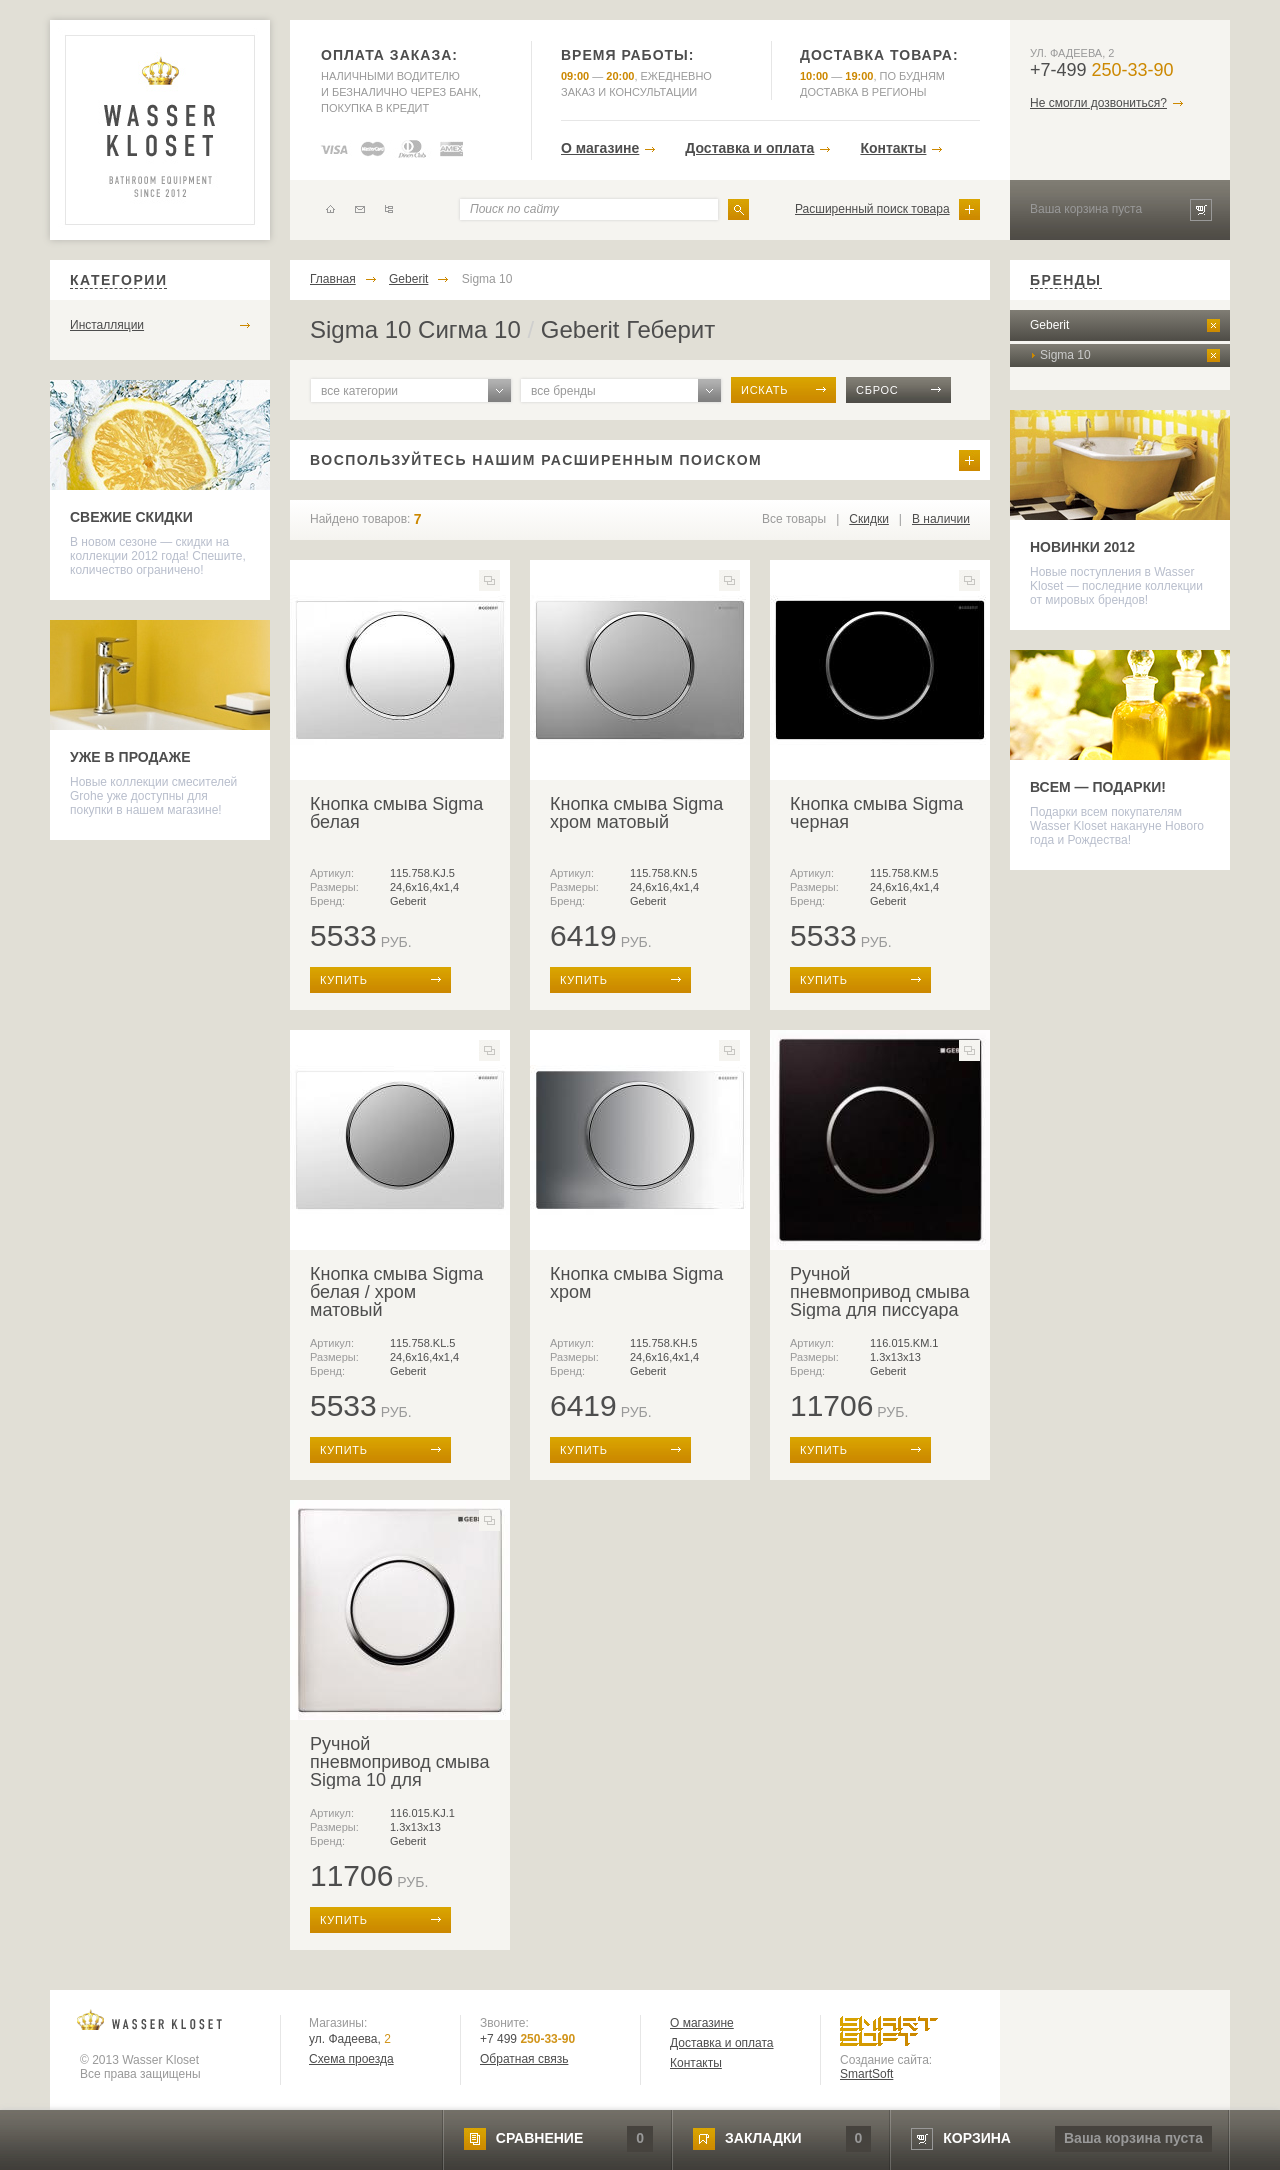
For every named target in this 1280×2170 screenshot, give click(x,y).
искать (764, 390)
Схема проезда (351, 2059)
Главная (333, 279)
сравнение (539, 2138)
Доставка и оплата (749, 148)
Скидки (869, 519)
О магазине (600, 148)
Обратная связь (524, 2059)
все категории (359, 391)
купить (344, 980)
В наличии (941, 519)
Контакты (893, 148)
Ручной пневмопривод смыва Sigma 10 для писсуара (399, 1771)
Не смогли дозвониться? (1098, 103)
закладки (763, 2138)
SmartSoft (866, 2074)
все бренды (563, 391)
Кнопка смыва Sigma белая (396, 813)
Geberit (408, 279)
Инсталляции (107, 325)
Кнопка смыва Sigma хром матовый (636, 813)
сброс (877, 390)
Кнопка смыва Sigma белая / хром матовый (396, 1292)
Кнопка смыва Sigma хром (636, 1283)
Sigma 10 (487, 279)
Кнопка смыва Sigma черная (876, 813)
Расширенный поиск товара (872, 209)
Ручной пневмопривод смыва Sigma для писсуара (879, 1292)
